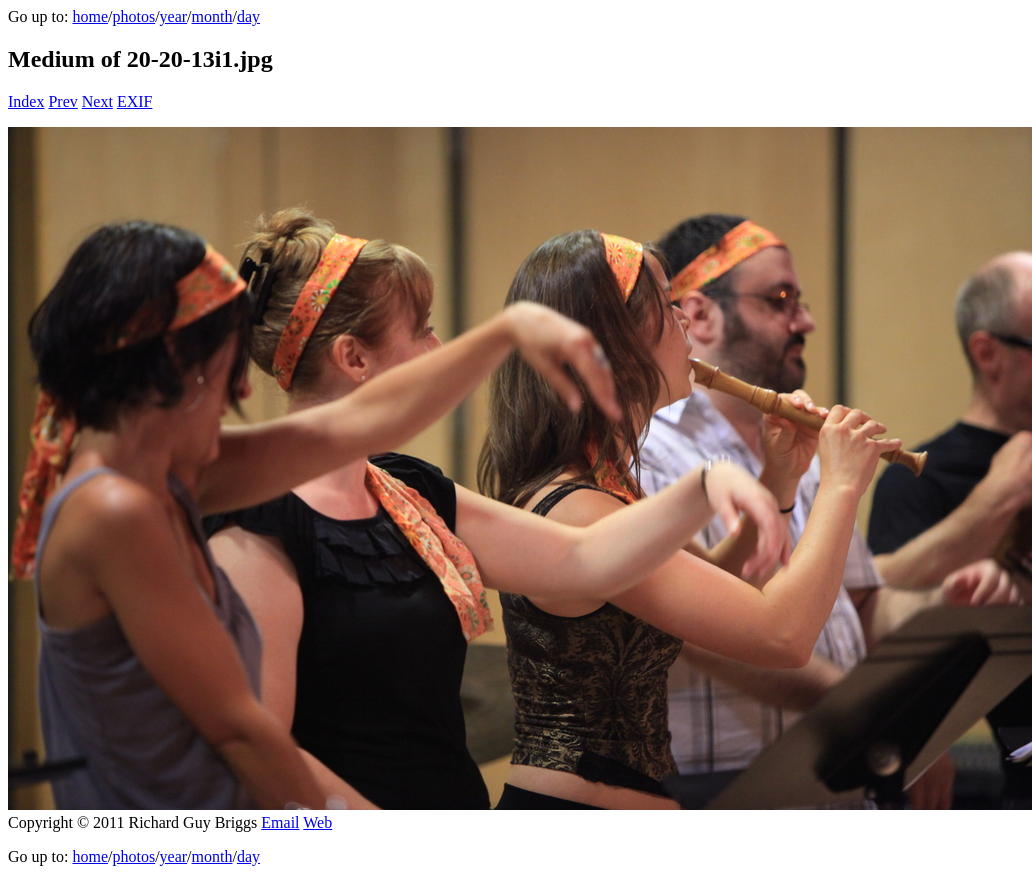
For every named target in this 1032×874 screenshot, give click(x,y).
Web (317, 822)
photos (133, 16)
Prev (62, 101)
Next (97, 101)
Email (280, 822)
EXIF (135, 101)
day (248, 16)
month (212, 16)
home (90, 16)
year (174, 16)
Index (26, 101)
